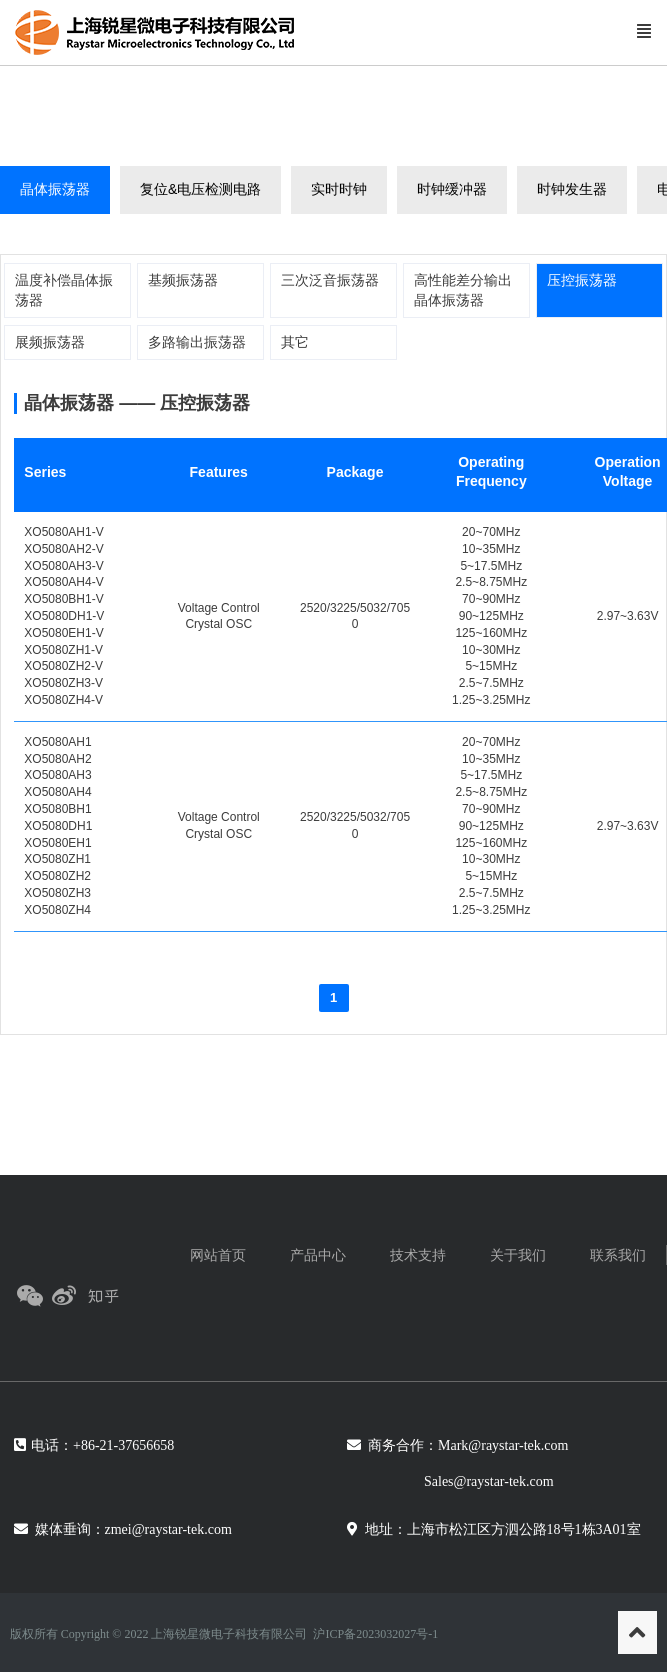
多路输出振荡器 (197, 342)
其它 (295, 342)
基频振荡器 (183, 280)
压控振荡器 (582, 280)
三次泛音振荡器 (330, 280)
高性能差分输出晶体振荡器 (463, 290)
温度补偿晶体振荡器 (64, 290)
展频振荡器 (50, 342)
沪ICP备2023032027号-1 (375, 1634)
